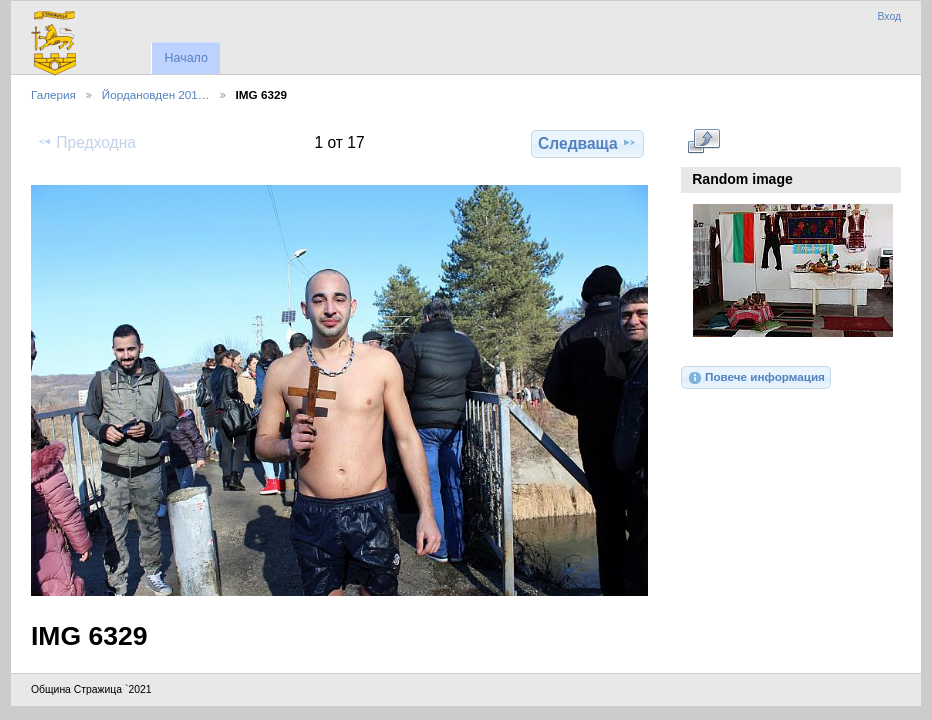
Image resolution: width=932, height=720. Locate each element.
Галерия (53, 94)
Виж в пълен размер (703, 141)
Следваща (587, 143)
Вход (889, 16)
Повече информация (756, 378)
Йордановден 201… (156, 94)
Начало (185, 58)
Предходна (86, 142)
